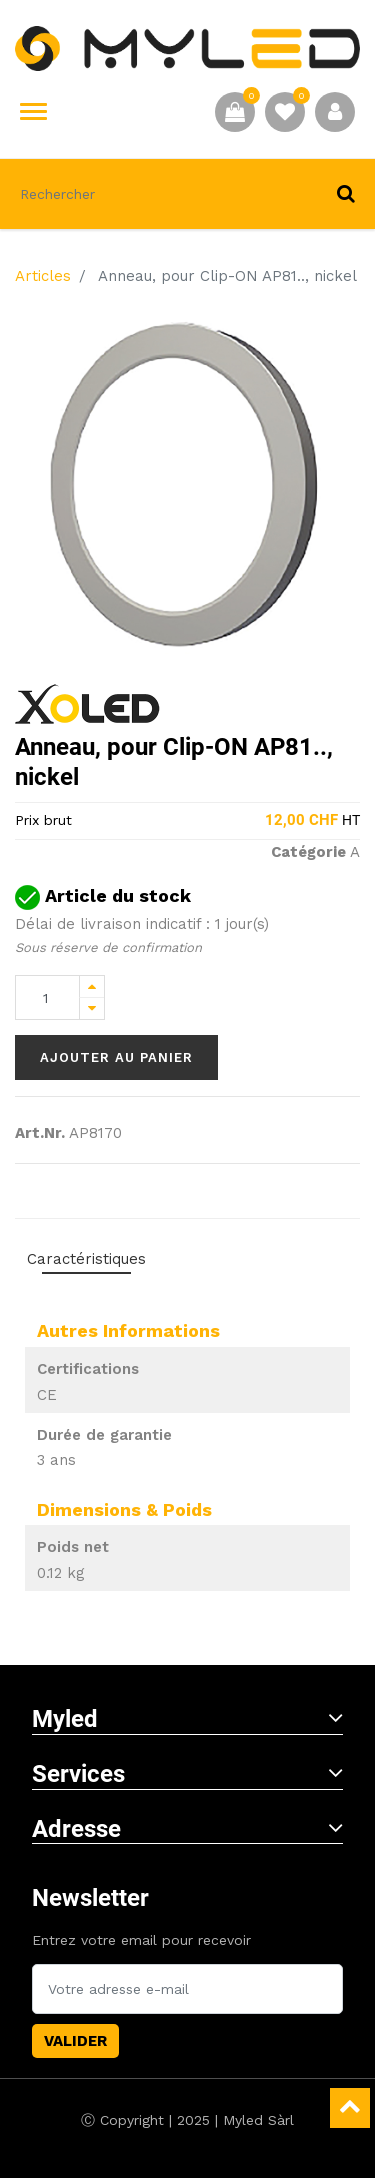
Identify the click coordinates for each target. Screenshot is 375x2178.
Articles (43, 276)
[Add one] (92, 986)
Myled (187, 1719)
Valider (75, 2041)
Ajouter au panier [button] (116, 1057)
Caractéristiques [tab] (86, 1259)
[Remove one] (92, 1008)
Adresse (187, 1829)
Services (187, 1774)
